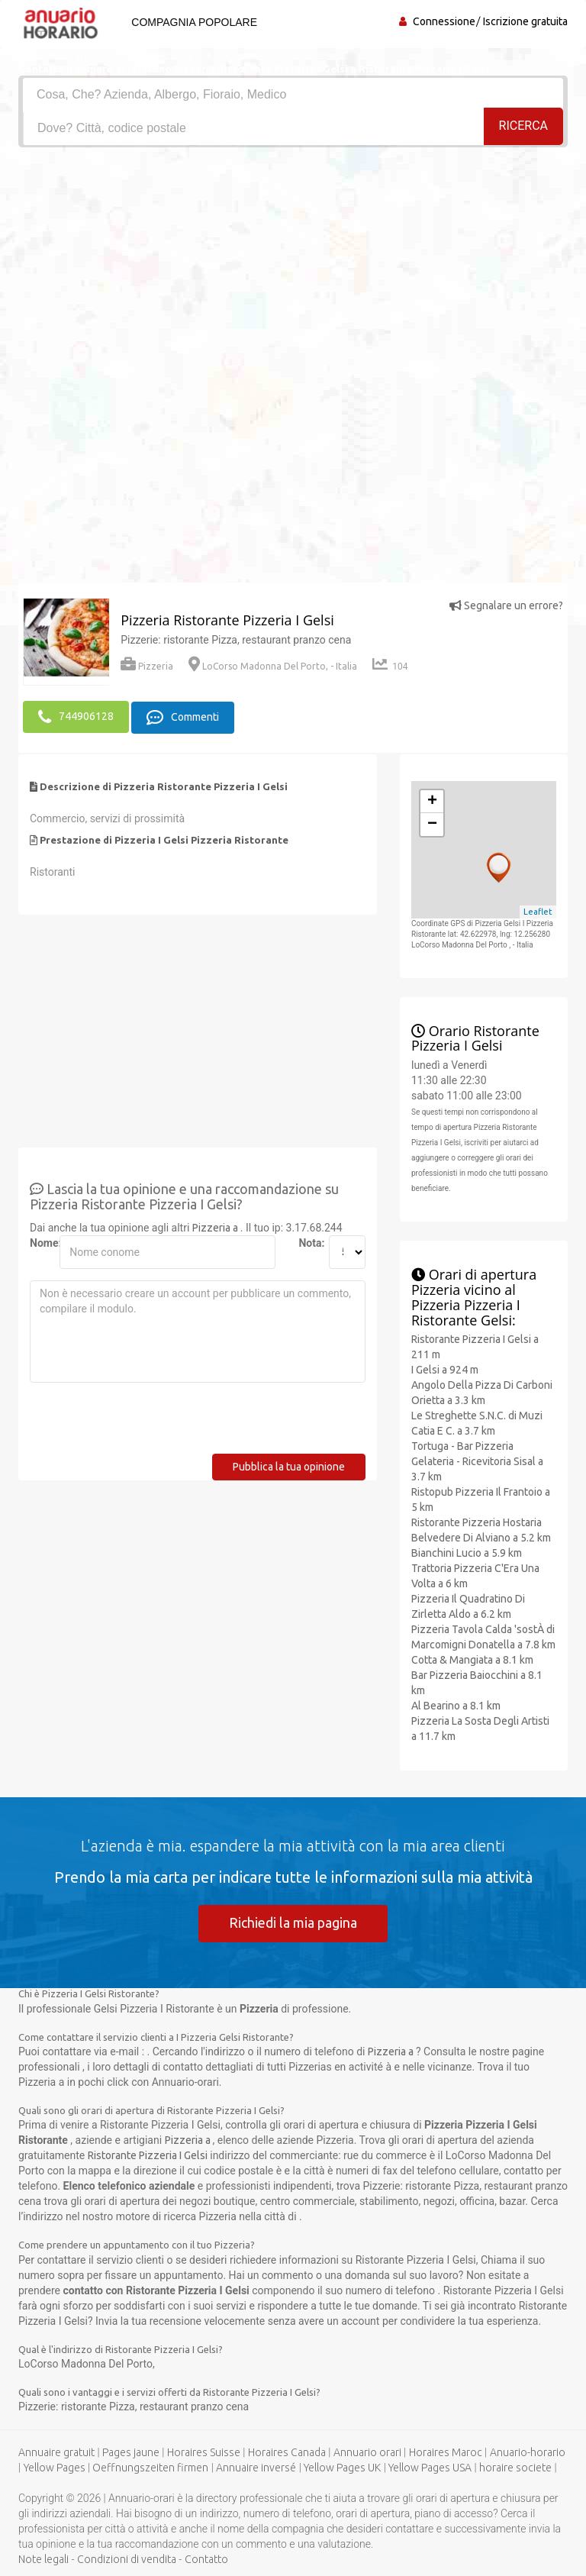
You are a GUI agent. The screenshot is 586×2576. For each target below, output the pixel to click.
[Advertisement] (293, 262)
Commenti (182, 717)
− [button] (432, 823)
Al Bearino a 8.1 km (456, 1705)
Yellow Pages (54, 2467)
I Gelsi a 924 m (444, 1369)
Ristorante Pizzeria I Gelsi (148, 2155)
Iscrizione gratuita (525, 21)
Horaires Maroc (445, 2452)
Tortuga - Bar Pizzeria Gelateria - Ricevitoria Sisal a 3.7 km (477, 1460)
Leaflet (537, 910)
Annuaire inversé (256, 2467)
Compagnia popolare (193, 22)
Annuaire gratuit (56, 2452)
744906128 (76, 717)
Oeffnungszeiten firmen (150, 2467)
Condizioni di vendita (126, 2559)
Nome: (39, 1242)
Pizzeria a (216, 1227)
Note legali (43, 2559)
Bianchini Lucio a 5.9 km (466, 1552)
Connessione (444, 21)
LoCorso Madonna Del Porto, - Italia (272, 666)
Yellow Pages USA (430, 2467)
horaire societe (515, 2467)
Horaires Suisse (203, 2452)
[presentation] (146, 1423)
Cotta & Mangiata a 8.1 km (472, 1659)
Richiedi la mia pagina (293, 1921)
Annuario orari (367, 2452)
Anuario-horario (527, 2452)
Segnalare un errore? (506, 605)
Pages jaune (130, 2452)
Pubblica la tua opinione (289, 1466)
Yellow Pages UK (342, 2467)
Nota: (307, 1242)
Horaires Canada (287, 2452)
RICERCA (523, 127)
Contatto (206, 2559)
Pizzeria (147, 666)
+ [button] (432, 800)
